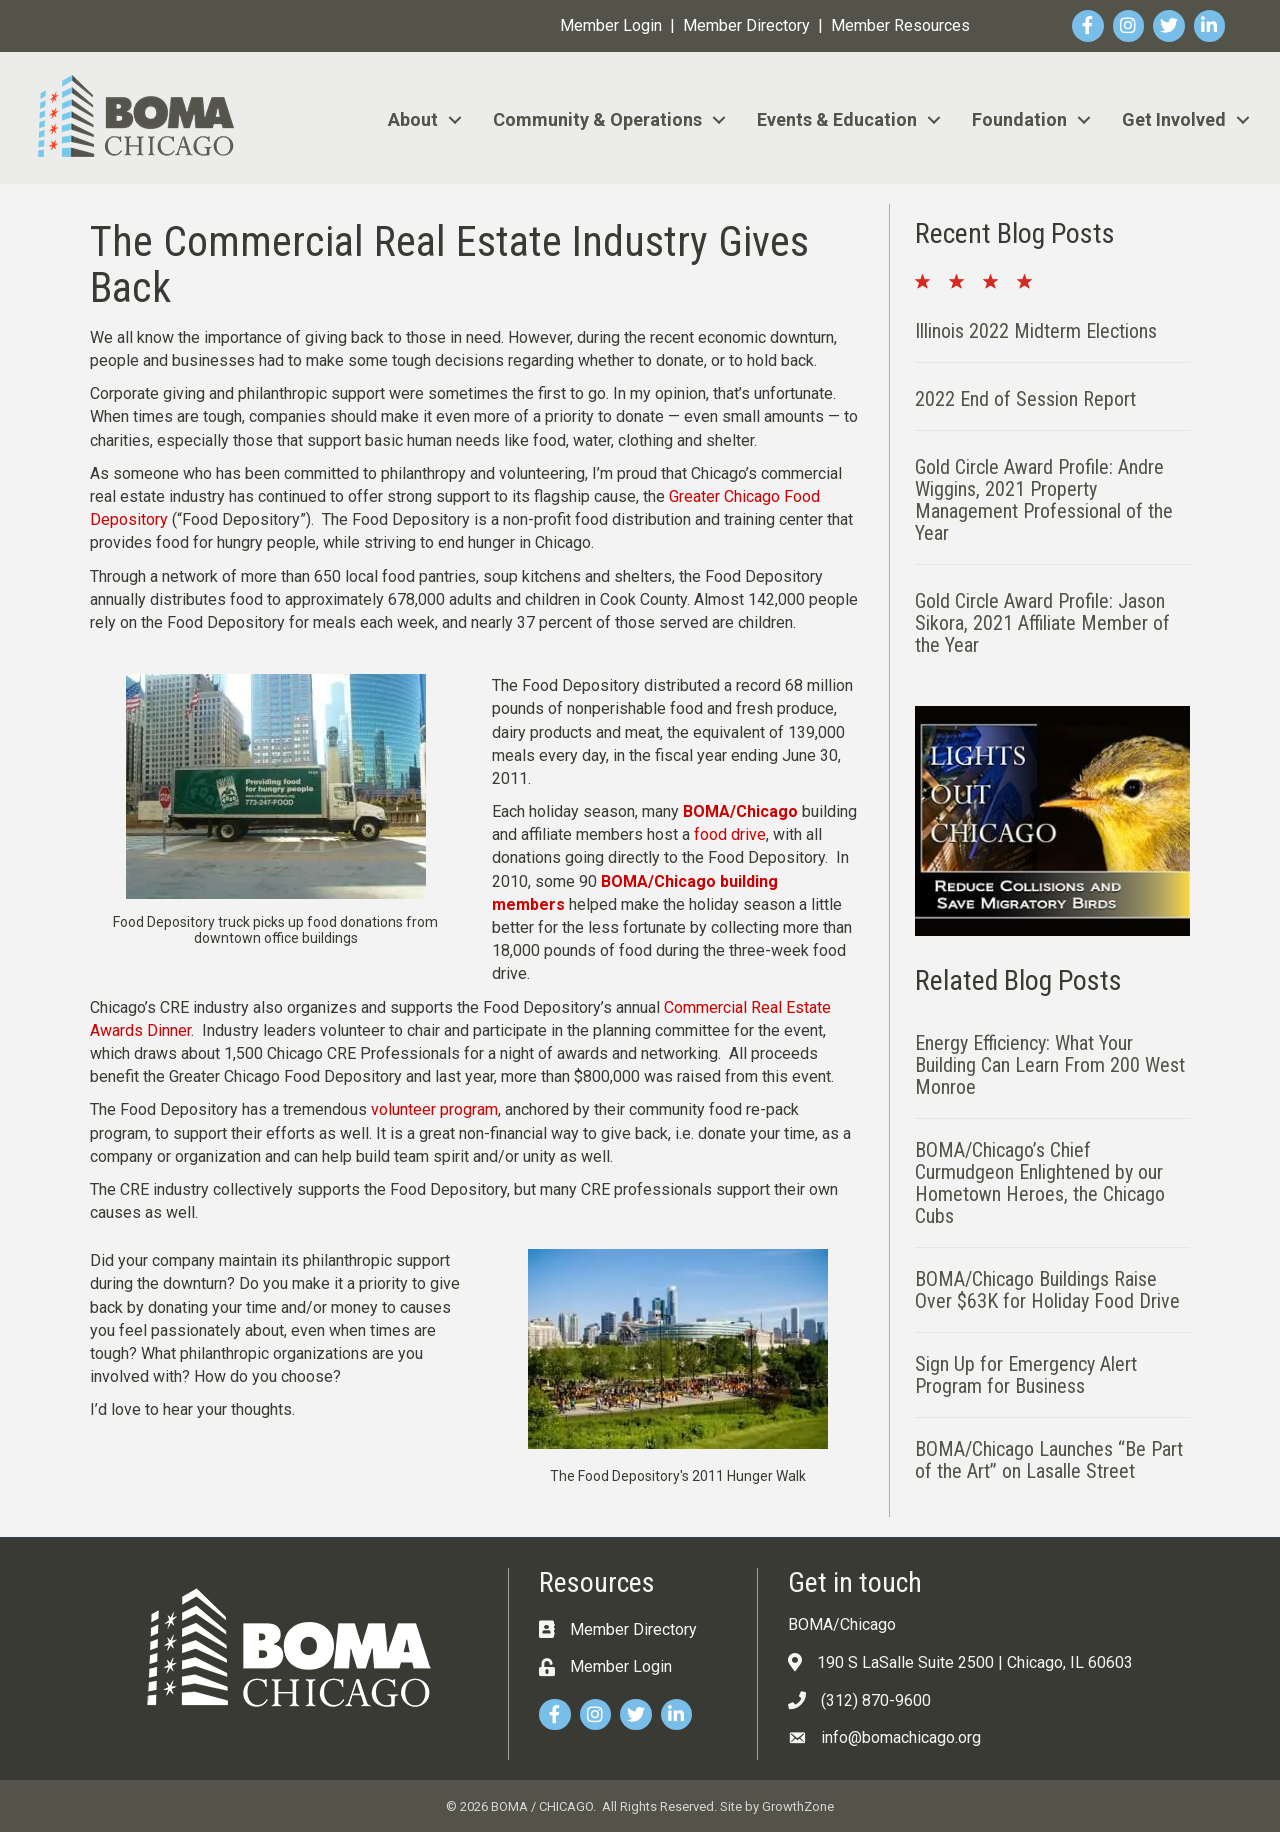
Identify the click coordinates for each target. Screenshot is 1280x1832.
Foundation (1019, 119)
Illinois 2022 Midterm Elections (1036, 331)
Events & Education (837, 119)
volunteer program (434, 1109)
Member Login (611, 25)
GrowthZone (798, 1806)
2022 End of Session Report (1025, 399)
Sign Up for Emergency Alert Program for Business (1026, 1375)
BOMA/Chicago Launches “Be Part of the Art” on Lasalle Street (1049, 1460)
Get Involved (1174, 119)
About (413, 119)
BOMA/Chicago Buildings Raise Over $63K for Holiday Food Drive (1047, 1290)
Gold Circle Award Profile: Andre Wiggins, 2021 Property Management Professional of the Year (1044, 500)
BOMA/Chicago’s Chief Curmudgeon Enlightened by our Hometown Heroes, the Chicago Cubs (1040, 1183)
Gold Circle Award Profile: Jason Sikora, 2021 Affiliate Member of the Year (1042, 623)
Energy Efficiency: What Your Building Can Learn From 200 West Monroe (1050, 1065)
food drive (730, 834)
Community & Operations (597, 119)
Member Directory (746, 25)
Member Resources (900, 25)
